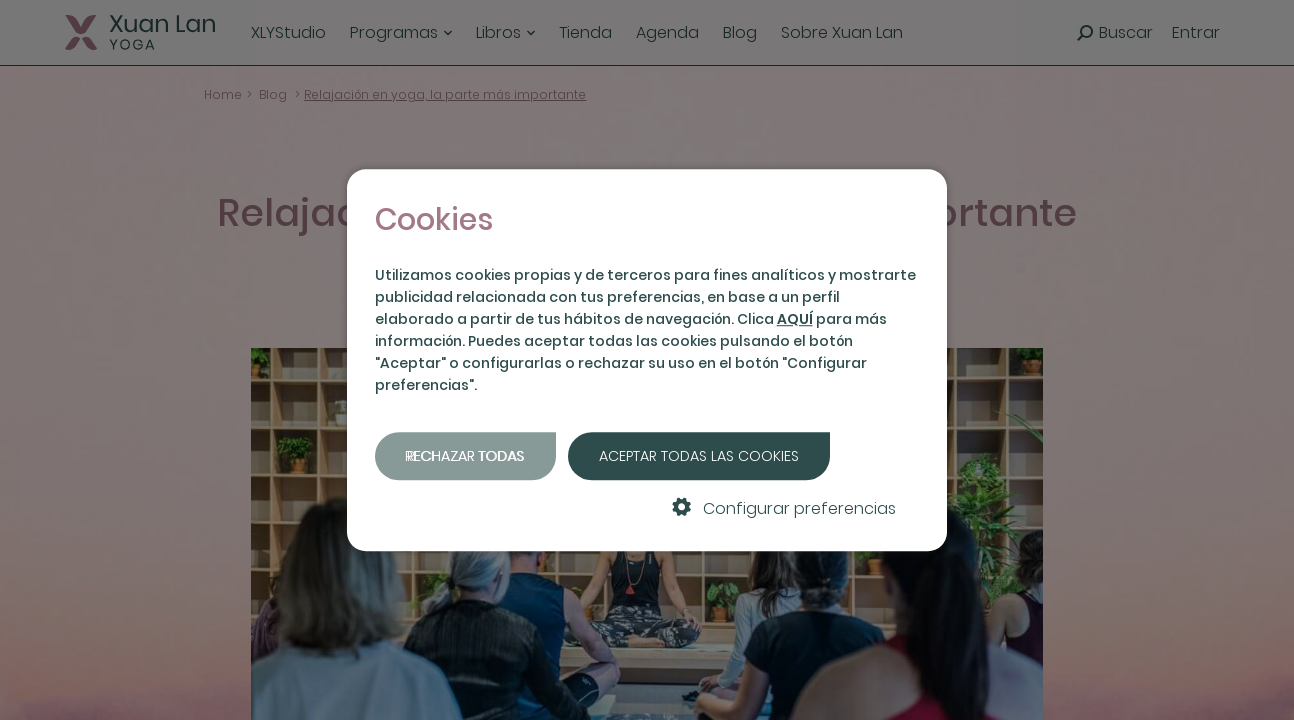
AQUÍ (795, 319)
